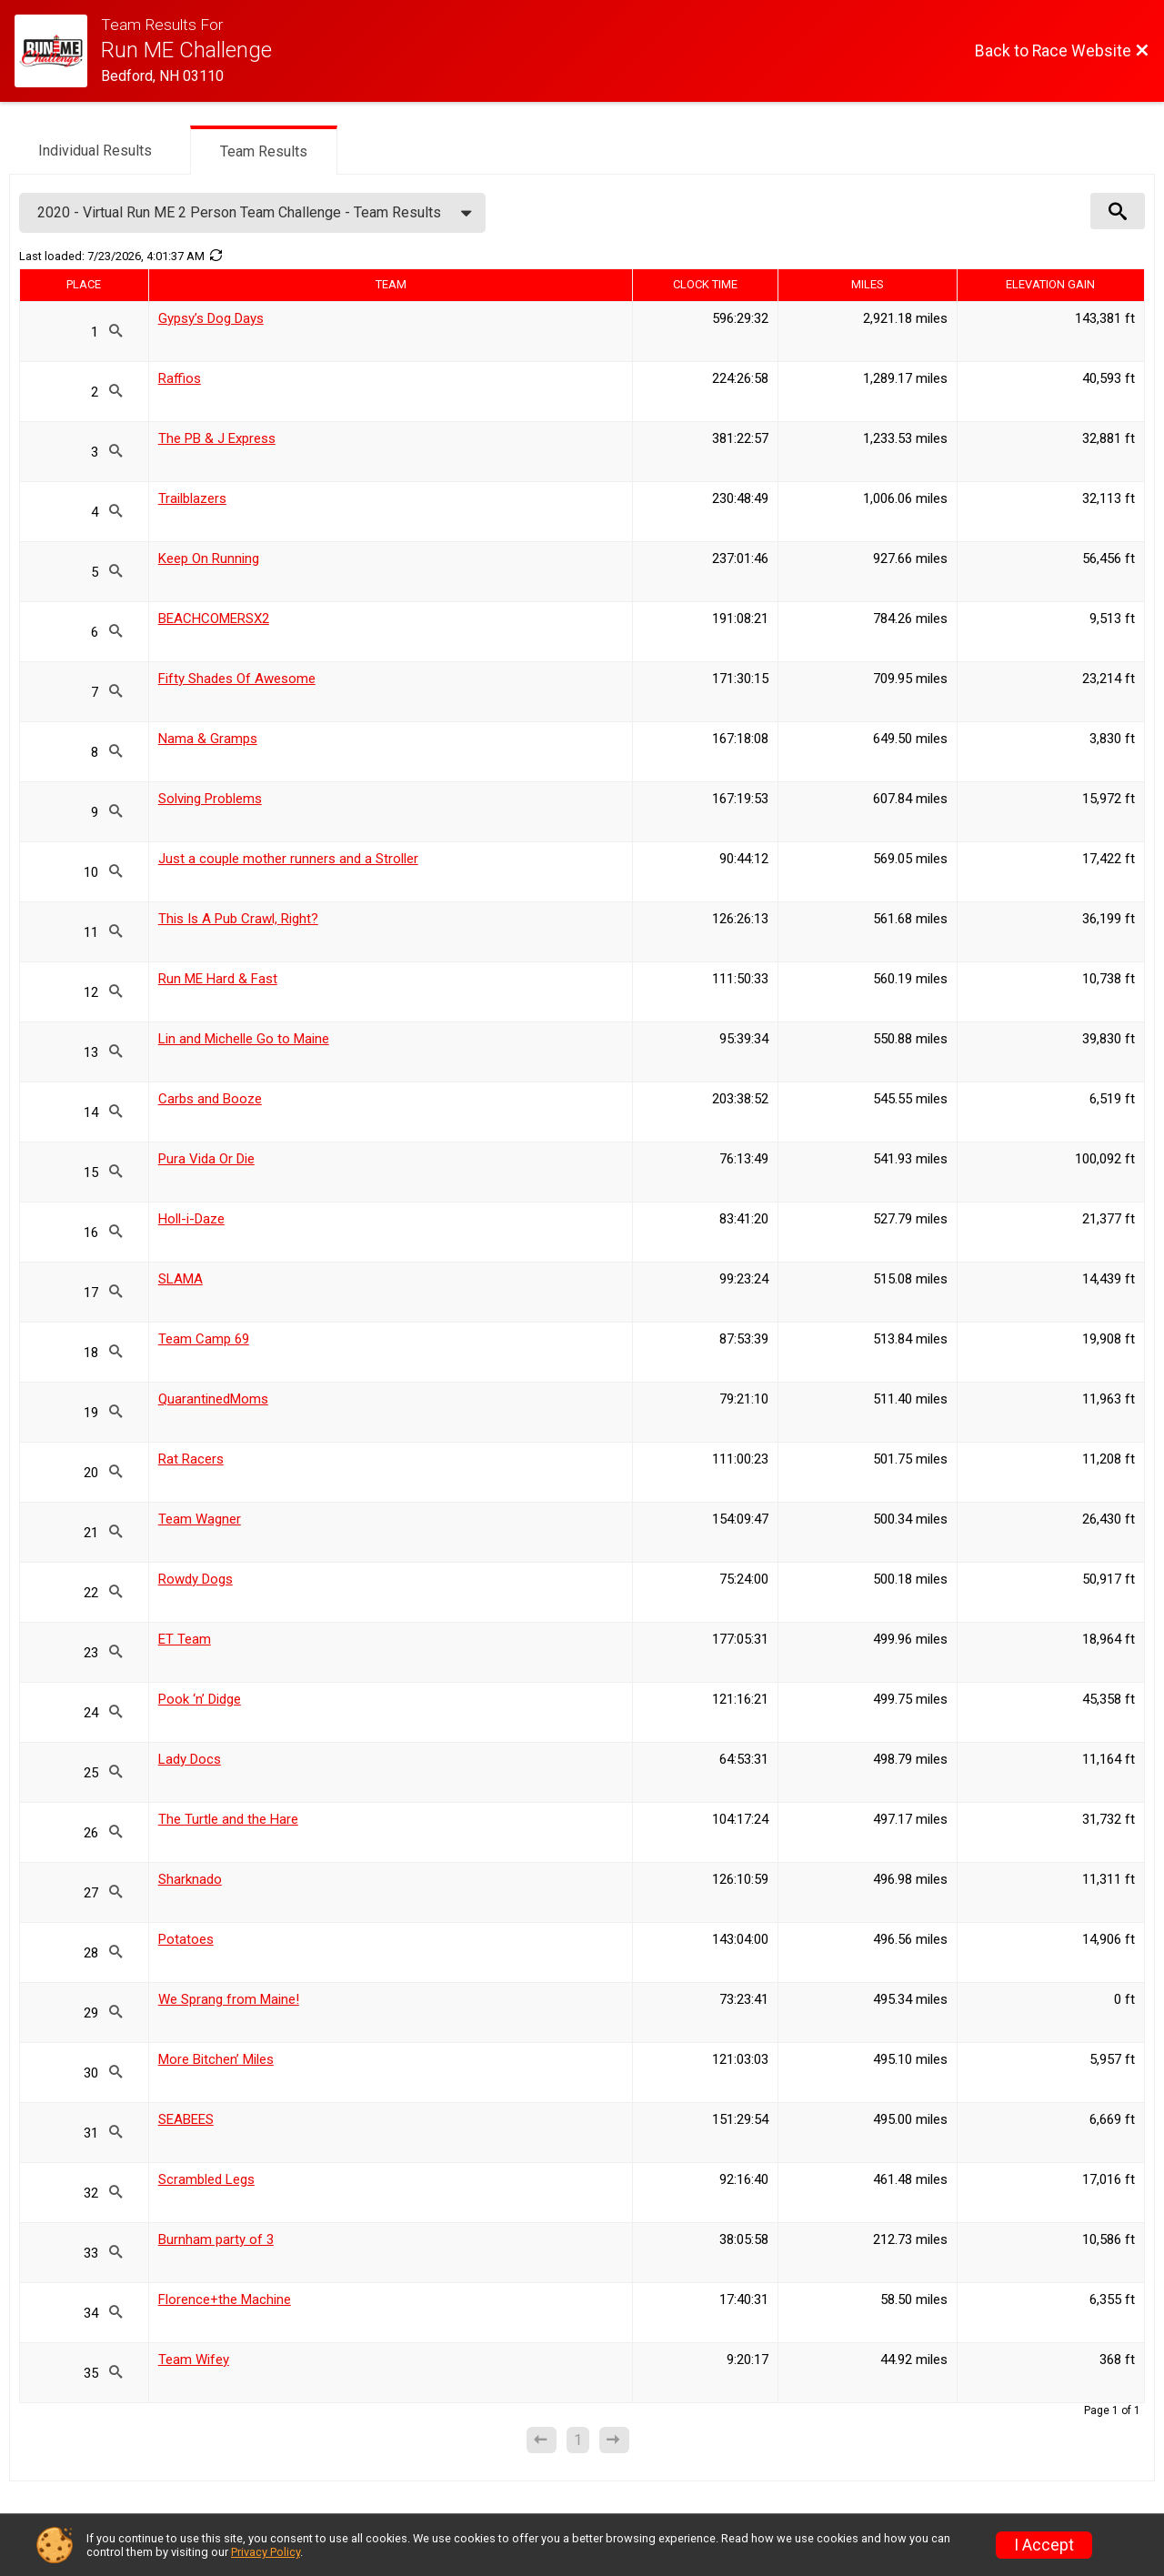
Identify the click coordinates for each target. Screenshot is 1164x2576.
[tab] (95, 149)
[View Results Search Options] (1117, 211)
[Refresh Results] (215, 255)
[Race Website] (58, 51)
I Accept (1044, 2545)
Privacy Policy (265, 2552)
